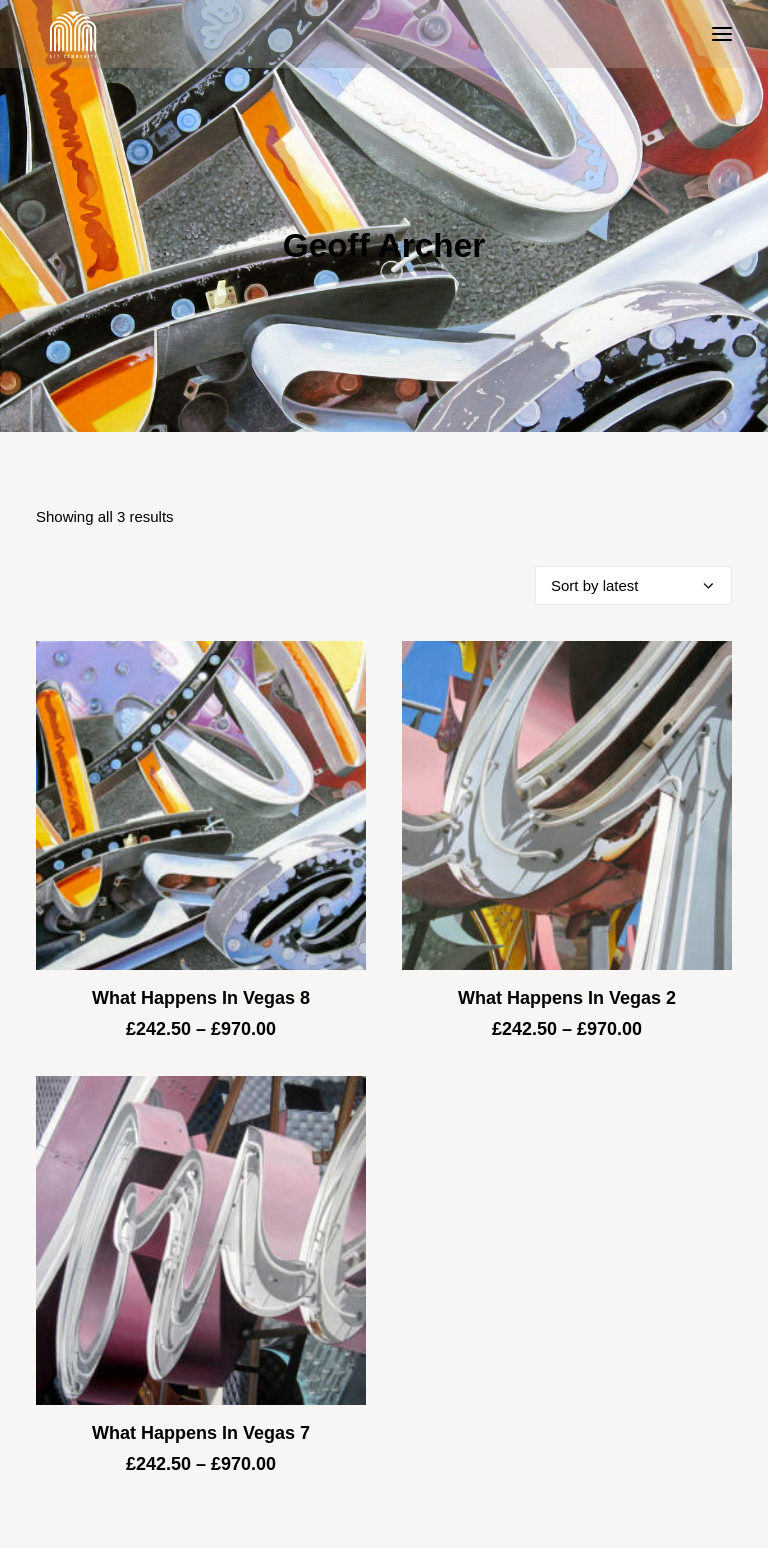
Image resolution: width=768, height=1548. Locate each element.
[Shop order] (633, 585)
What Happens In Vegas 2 (567, 998)
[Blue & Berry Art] (71, 34)
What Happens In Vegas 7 (201, 1433)
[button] (722, 34)
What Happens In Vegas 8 (201, 998)
